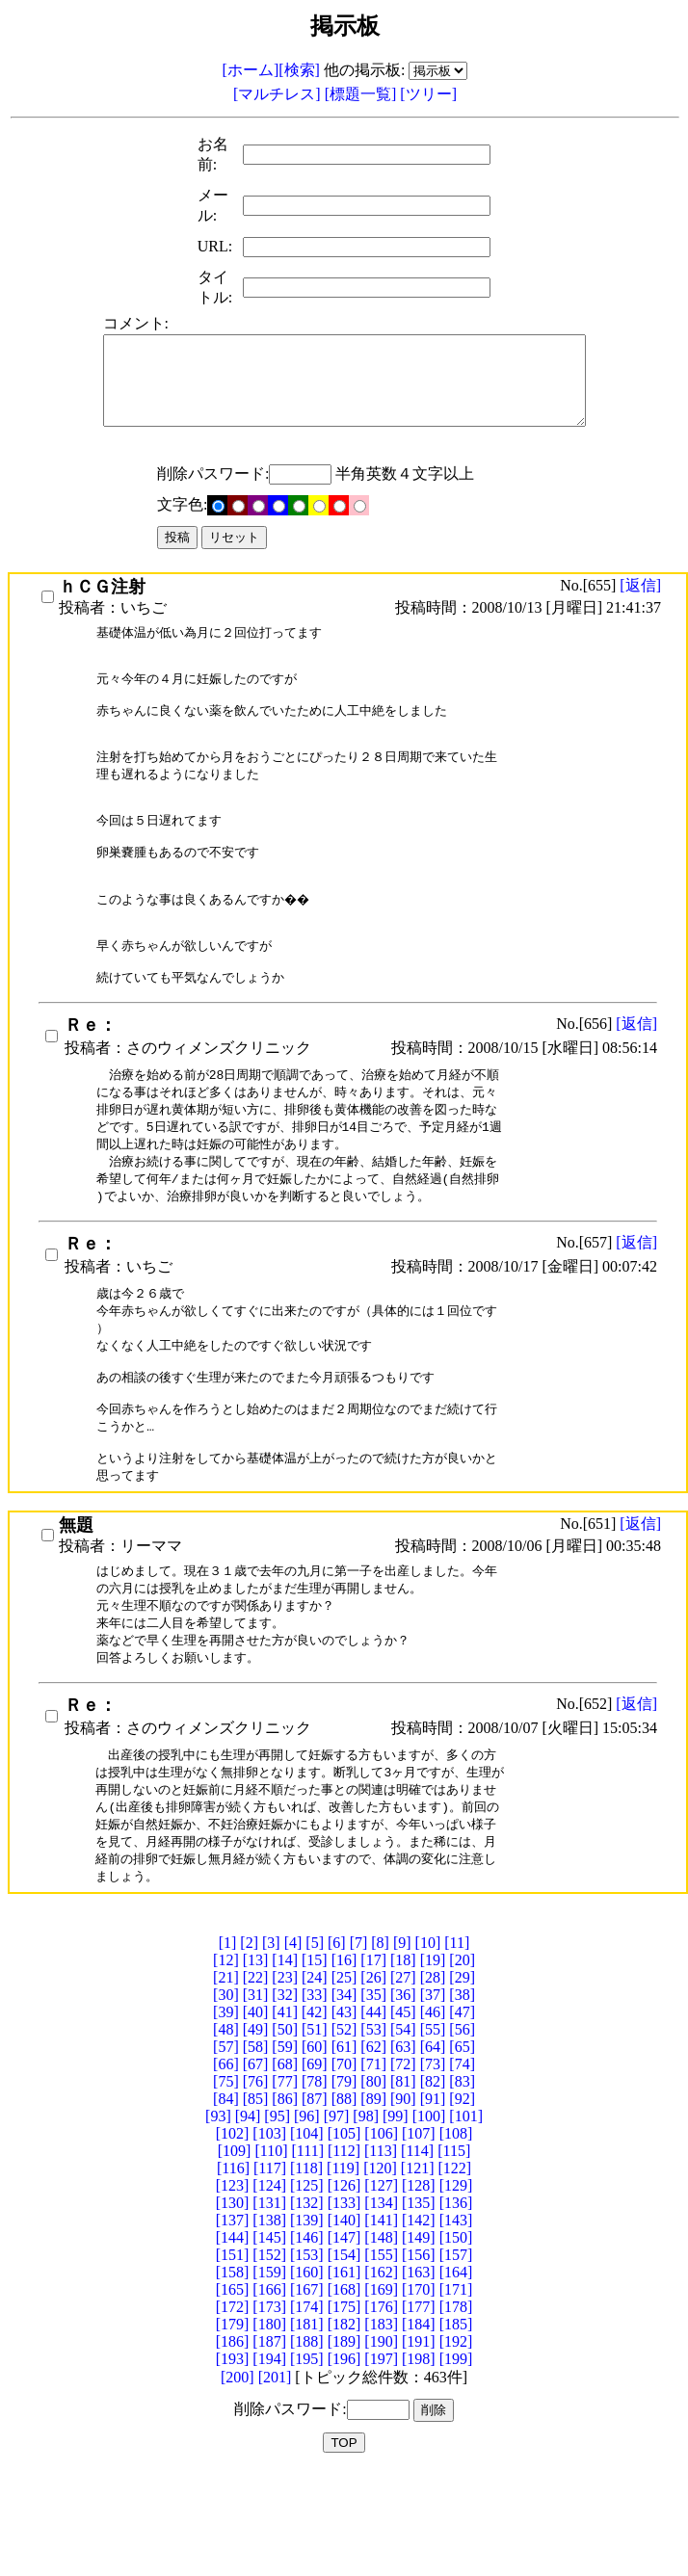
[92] (462, 2201)
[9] (402, 2045)
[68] (285, 2166)
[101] (466, 2218)
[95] (277, 2218)
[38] (462, 2097)
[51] (315, 2131)
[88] (344, 2201)
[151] (233, 2357)
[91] (433, 2201)
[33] (315, 2097)
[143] (456, 2322)
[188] (307, 2443)
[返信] (640, 602)
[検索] (299, 70)
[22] (256, 2079)
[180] (269, 2426)
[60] (315, 2149)
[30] (226, 2097)
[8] (380, 2045)
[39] (226, 2114)
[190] (381, 2443)
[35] (373, 2097)
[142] (419, 2322)
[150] (456, 2339)
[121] (418, 2270)
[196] (344, 2461)
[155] (381, 2357)
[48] (226, 2131)
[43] (344, 2114)
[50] (285, 2131)
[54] (403, 2131)
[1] (228, 2045)
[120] (380, 2270)
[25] (344, 2079)
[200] (237, 2479)
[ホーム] (251, 70)
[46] (433, 2114)
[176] (381, 2409)
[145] (269, 2339)
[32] (285, 2097)
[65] (462, 2149)
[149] (419, 2339)
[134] (381, 2305)
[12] (226, 2062)
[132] (307, 2305)
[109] (234, 2253)
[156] (419, 2357)
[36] (403, 2097)
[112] (344, 2253)
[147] (344, 2339)
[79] (344, 2183)
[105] (344, 2235)
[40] (256, 2114)
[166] (269, 2391)
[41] (285, 2114)
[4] (293, 2045)
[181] (307, 2426)
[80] (373, 2183)
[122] (454, 2270)
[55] (433, 2131)
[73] (433, 2166)
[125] (307, 2287)
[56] (462, 2131)
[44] (373, 2114)
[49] (256, 2131)
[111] (308, 2253)
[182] (344, 2426)
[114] (417, 2253)
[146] (307, 2339)
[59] (285, 2149)
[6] (337, 2045)
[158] (233, 2374)
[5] (314, 2045)
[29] (462, 2079)
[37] (433, 2097)
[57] (226, 2149)
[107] (419, 2235)
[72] (403, 2166)
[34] (344, 2097)
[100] (429, 2218)
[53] (373, 2131)
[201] (275, 2479)
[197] (381, 2461)
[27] (403, 2079)
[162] (381, 2374)
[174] (307, 2409)
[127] (381, 2287)
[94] (248, 2218)
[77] (285, 2183)
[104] (307, 2235)
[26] (373, 2079)
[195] (307, 2461)
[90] (403, 2201)
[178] (456, 2409)
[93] (218, 2218)
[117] (269, 2270)
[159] (269, 2374)
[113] (380, 2253)
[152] (269, 2357)
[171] (456, 2391)
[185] (456, 2426)
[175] (344, 2409)
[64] (433, 2149)
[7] (359, 2045)
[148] (381, 2339)
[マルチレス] (279, 94)
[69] (315, 2166)
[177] (419, 2409)
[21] (226, 2079)
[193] (233, 2461)
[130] (233, 2305)
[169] (381, 2391)
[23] (285, 2079)
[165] (233, 2391)
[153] (307, 2357)
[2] (249, 2045)
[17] (373, 2062)
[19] (433, 2062)
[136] (456, 2305)
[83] (462, 2183)
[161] (344, 2374)
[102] (233, 2235)
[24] (315, 2079)
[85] (256, 2201)
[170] (419, 2391)
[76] (256, 2183)
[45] (403, 2114)
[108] (456, 2235)
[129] (456, 2287)
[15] (315, 2062)
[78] (315, 2183)
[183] (381, 2426)
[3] (271, 2045)
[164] (456, 2374)
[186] (233, 2443)
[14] (285, 2062)
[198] (419, 2461)
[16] (344, 2062)
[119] (343, 2270)
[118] (306, 2270)
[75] (226, 2183)
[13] (256, 2062)
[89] (373, 2201)
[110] (270, 2253)
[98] (366, 2218)
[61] (344, 2149)
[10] (428, 2045)
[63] (403, 2149)
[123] (233, 2287)
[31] (256, 2097)
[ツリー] (428, 94)
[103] (269, 2235)
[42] (315, 2114)
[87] (315, 2201)
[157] (456, 2357)
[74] (462, 2166)
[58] (256, 2149)
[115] (453, 2253)
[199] (456, 2461)
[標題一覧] (363, 94)
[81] (403, 2183)
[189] (344, 2443)
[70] (344, 2166)
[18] (403, 2062)
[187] (269, 2443)
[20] (462, 2062)
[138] (269, 2322)
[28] (433, 2079)
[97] (337, 2218)
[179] (233, 2426)
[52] (344, 2131)
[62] (373, 2149)
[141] (381, 2322)
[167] (307, 2391)
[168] (344, 2391)
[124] (269, 2287)
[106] (381, 2235)
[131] (269, 2305)
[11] (456, 2045)
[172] (233, 2409)
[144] (233, 2339)
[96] (307, 2218)
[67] (256, 2166)
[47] (462, 2114)
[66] (226, 2166)
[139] (307, 2322)
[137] (233, 2322)
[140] (344, 2322)
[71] (373, 2166)
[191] (419, 2443)
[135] (419, 2305)
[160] (307, 2374)
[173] (269, 2409)
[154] (344, 2357)
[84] (226, 2201)
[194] (269, 2461)
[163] (419, 2374)
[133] (344, 2305)
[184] (419, 2426)
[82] (433, 2183)
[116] (233, 2270)
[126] (344, 2287)
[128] (419, 2287)
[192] (456, 2443)
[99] (396, 2218)
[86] (285, 2201)
